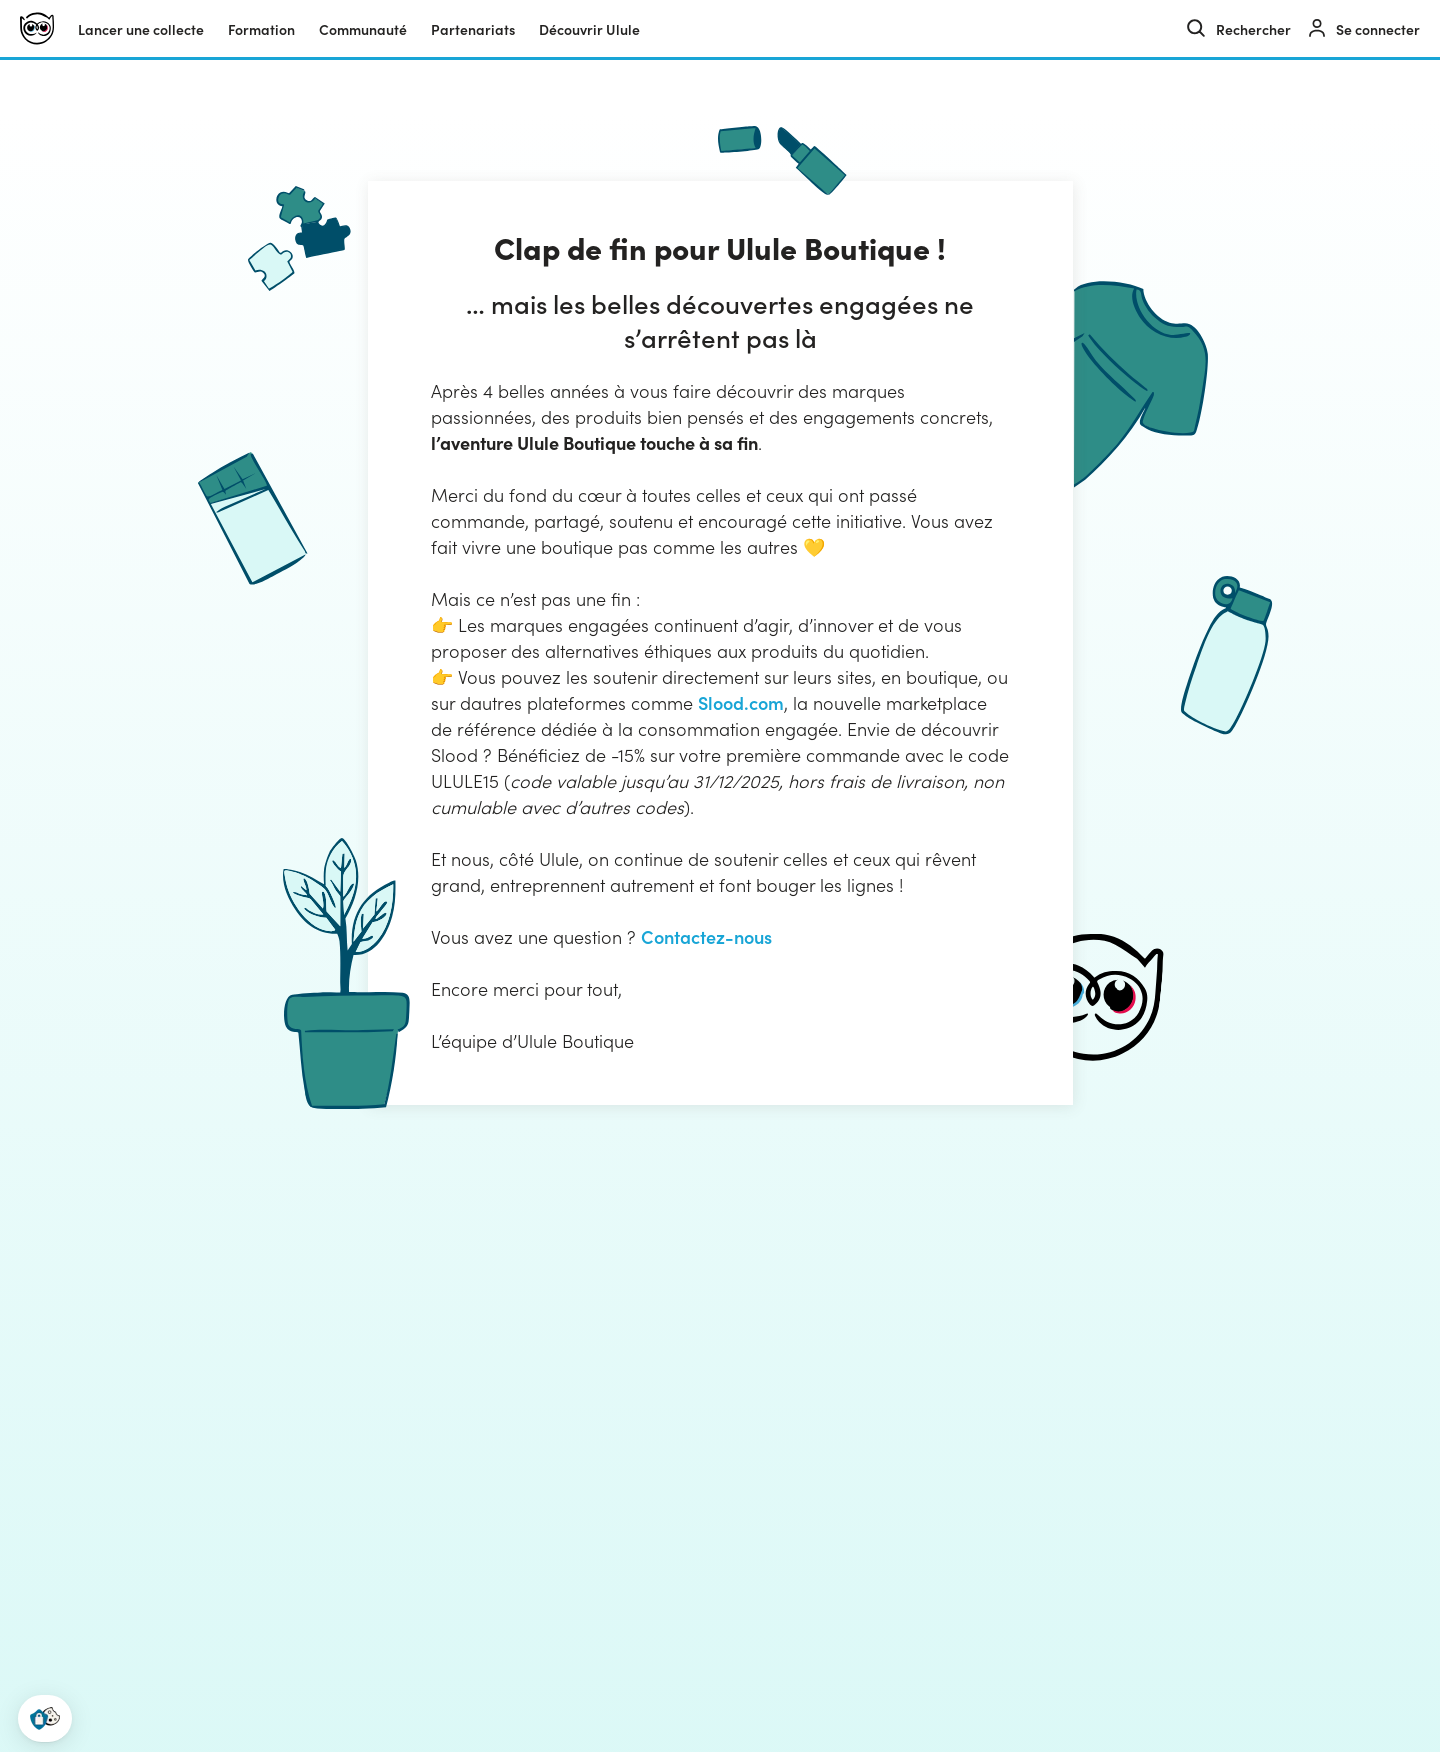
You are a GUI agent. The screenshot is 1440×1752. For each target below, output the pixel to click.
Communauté (363, 29)
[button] (45, 1718)
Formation (261, 29)
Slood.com (741, 702)
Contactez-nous (706, 936)
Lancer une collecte (141, 29)
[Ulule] (37, 28)
